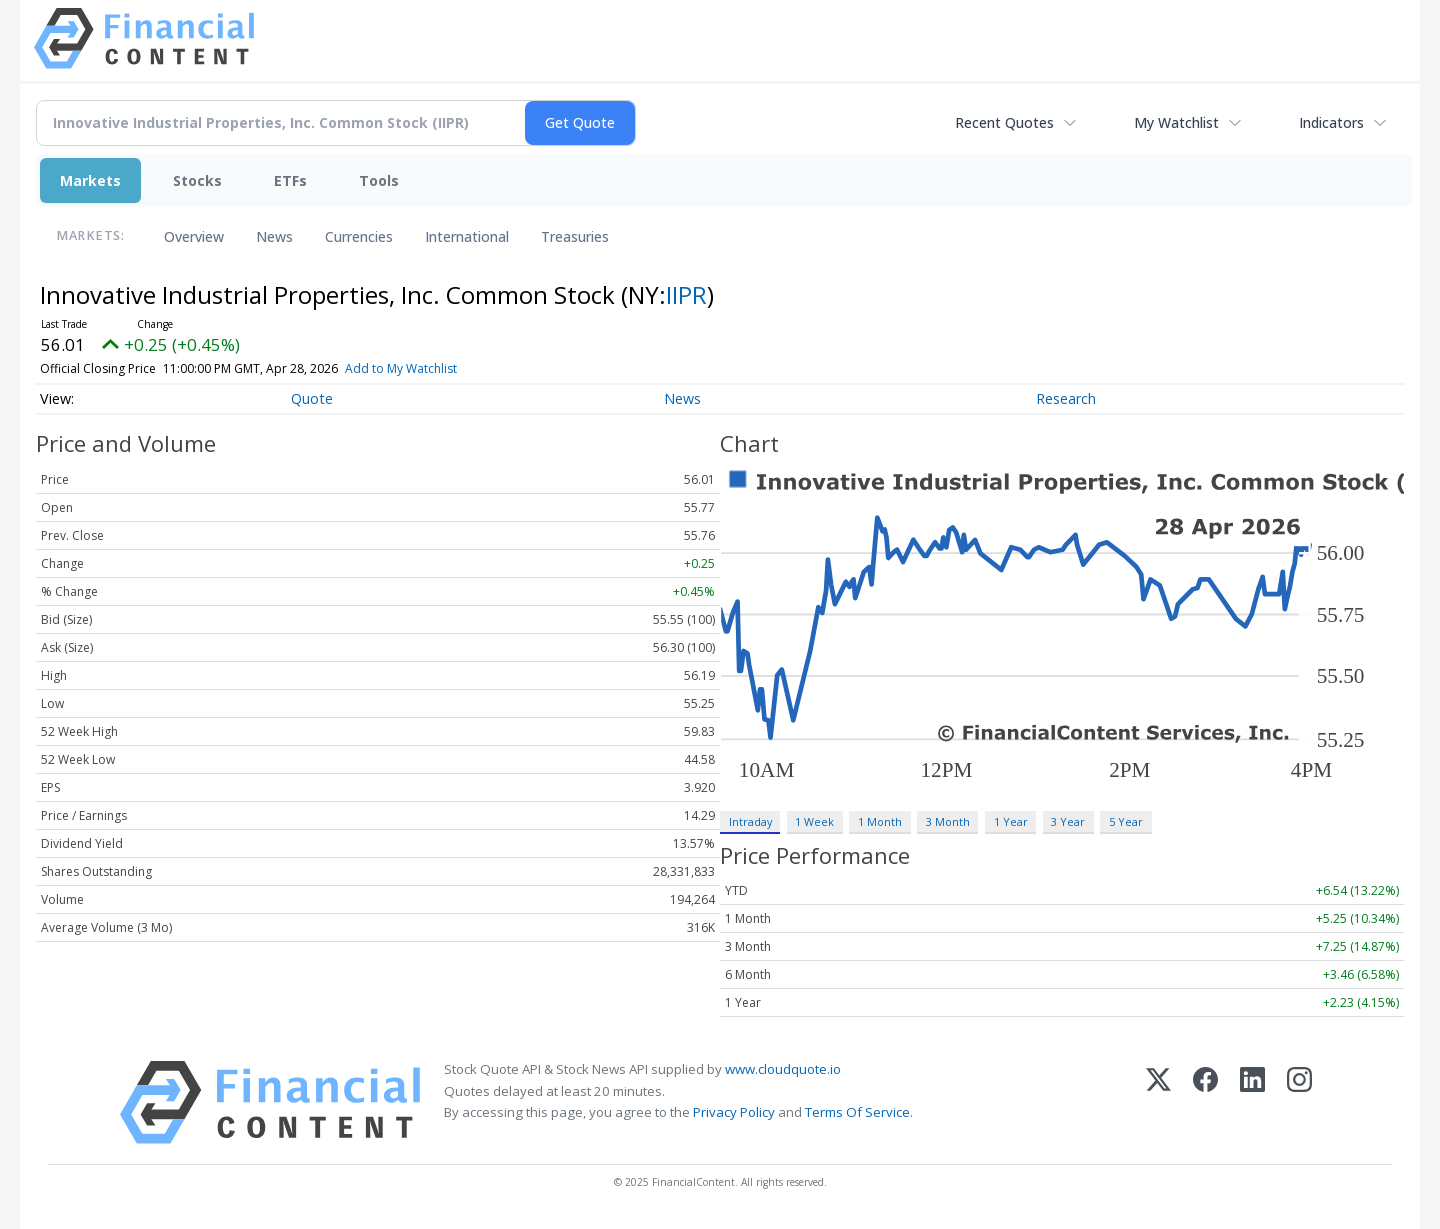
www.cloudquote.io (783, 1069)
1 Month (880, 821)
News (274, 236)
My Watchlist (1176, 122)
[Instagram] (1299, 1102)
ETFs (290, 180)
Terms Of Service (857, 1112)
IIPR (686, 294)
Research (1066, 398)
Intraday (750, 821)
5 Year (1126, 821)
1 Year (1011, 821)
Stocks (197, 180)
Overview (194, 236)
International (467, 236)
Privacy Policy (734, 1112)
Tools (379, 180)
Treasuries (575, 236)
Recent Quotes (1004, 122)
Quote (312, 398)
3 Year (1068, 821)
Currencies (359, 236)
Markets (90, 180)
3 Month (948, 821)
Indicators (1331, 122)
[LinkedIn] (1252, 1102)
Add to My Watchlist (430, 368)
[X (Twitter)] (1158, 1102)
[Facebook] (1205, 1102)
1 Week (814, 821)
